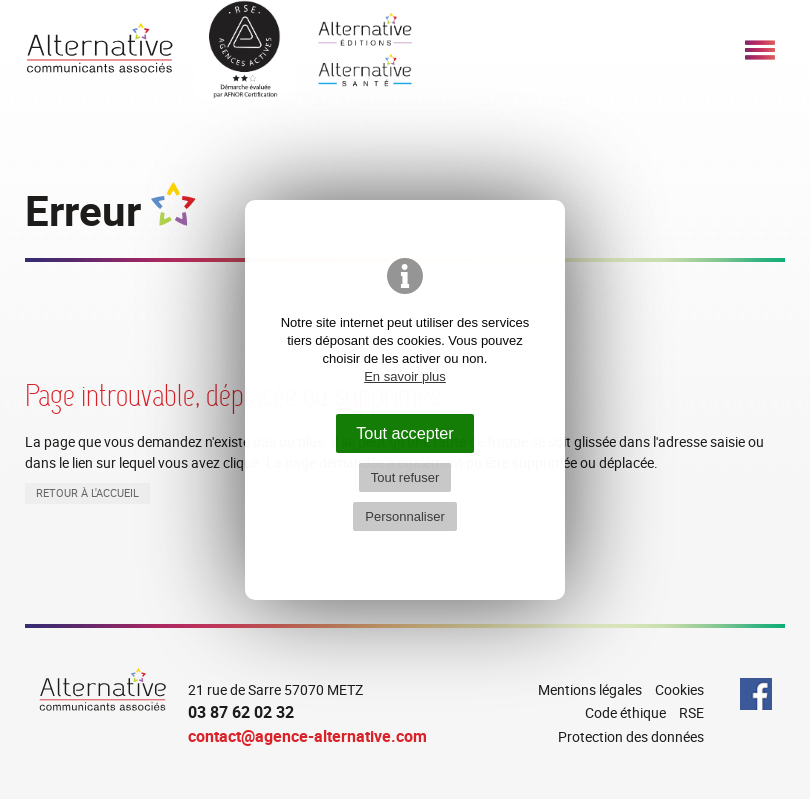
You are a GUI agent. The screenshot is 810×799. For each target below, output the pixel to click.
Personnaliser (405, 516)
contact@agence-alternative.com (307, 736)
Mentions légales (590, 689)
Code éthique (625, 712)
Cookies (679, 689)
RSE (691, 712)
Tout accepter (405, 433)
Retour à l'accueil (87, 492)
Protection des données (631, 736)
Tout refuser (405, 477)
